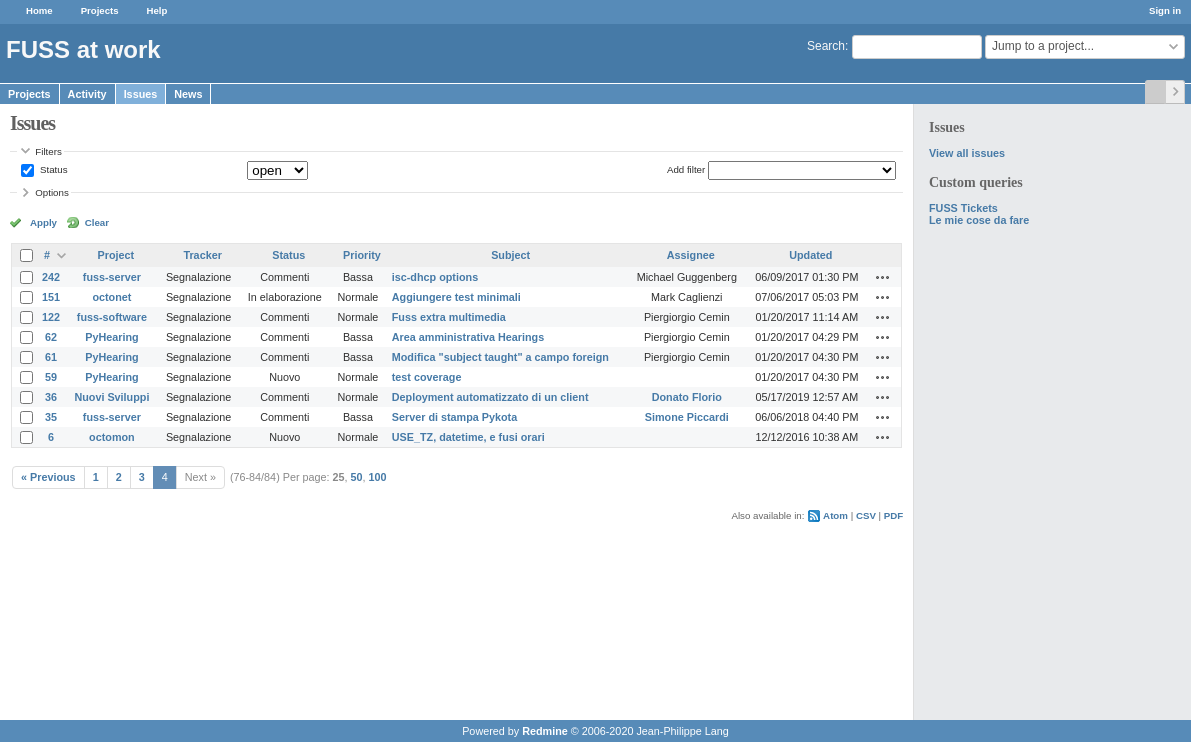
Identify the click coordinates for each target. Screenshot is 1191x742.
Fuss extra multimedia (449, 317)
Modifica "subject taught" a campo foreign (500, 357)
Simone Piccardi (687, 417)
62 (51, 337)
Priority (362, 255)
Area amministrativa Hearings (468, 337)
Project (116, 255)
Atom (835, 515)
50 (357, 477)
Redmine (545, 731)
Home (39, 10)
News (188, 94)
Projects (100, 10)
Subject (510, 255)
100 (378, 477)
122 (51, 317)
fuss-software (112, 317)
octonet (111, 297)
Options (52, 192)
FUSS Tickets (963, 208)
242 (51, 277)
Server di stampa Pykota (454, 417)
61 (51, 357)
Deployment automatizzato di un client (490, 397)
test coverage (427, 377)
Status (52, 169)
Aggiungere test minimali (456, 297)
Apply (43, 222)
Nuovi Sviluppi (111, 397)
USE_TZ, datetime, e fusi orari (468, 437)
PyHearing (111, 337)
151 (51, 297)
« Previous (48, 477)
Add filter (686, 169)
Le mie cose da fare (979, 220)
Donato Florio (687, 397)
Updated (810, 255)
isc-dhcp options (435, 277)
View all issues (967, 153)
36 (51, 397)
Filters (48, 151)
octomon (112, 437)
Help (157, 10)
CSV (866, 515)
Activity (87, 94)
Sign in (1165, 10)
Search (826, 46)
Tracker (202, 255)
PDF (893, 515)
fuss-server (112, 277)
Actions (883, 277)
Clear (97, 222)
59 (51, 377)
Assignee (691, 255)
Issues (141, 94)
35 (51, 417)
